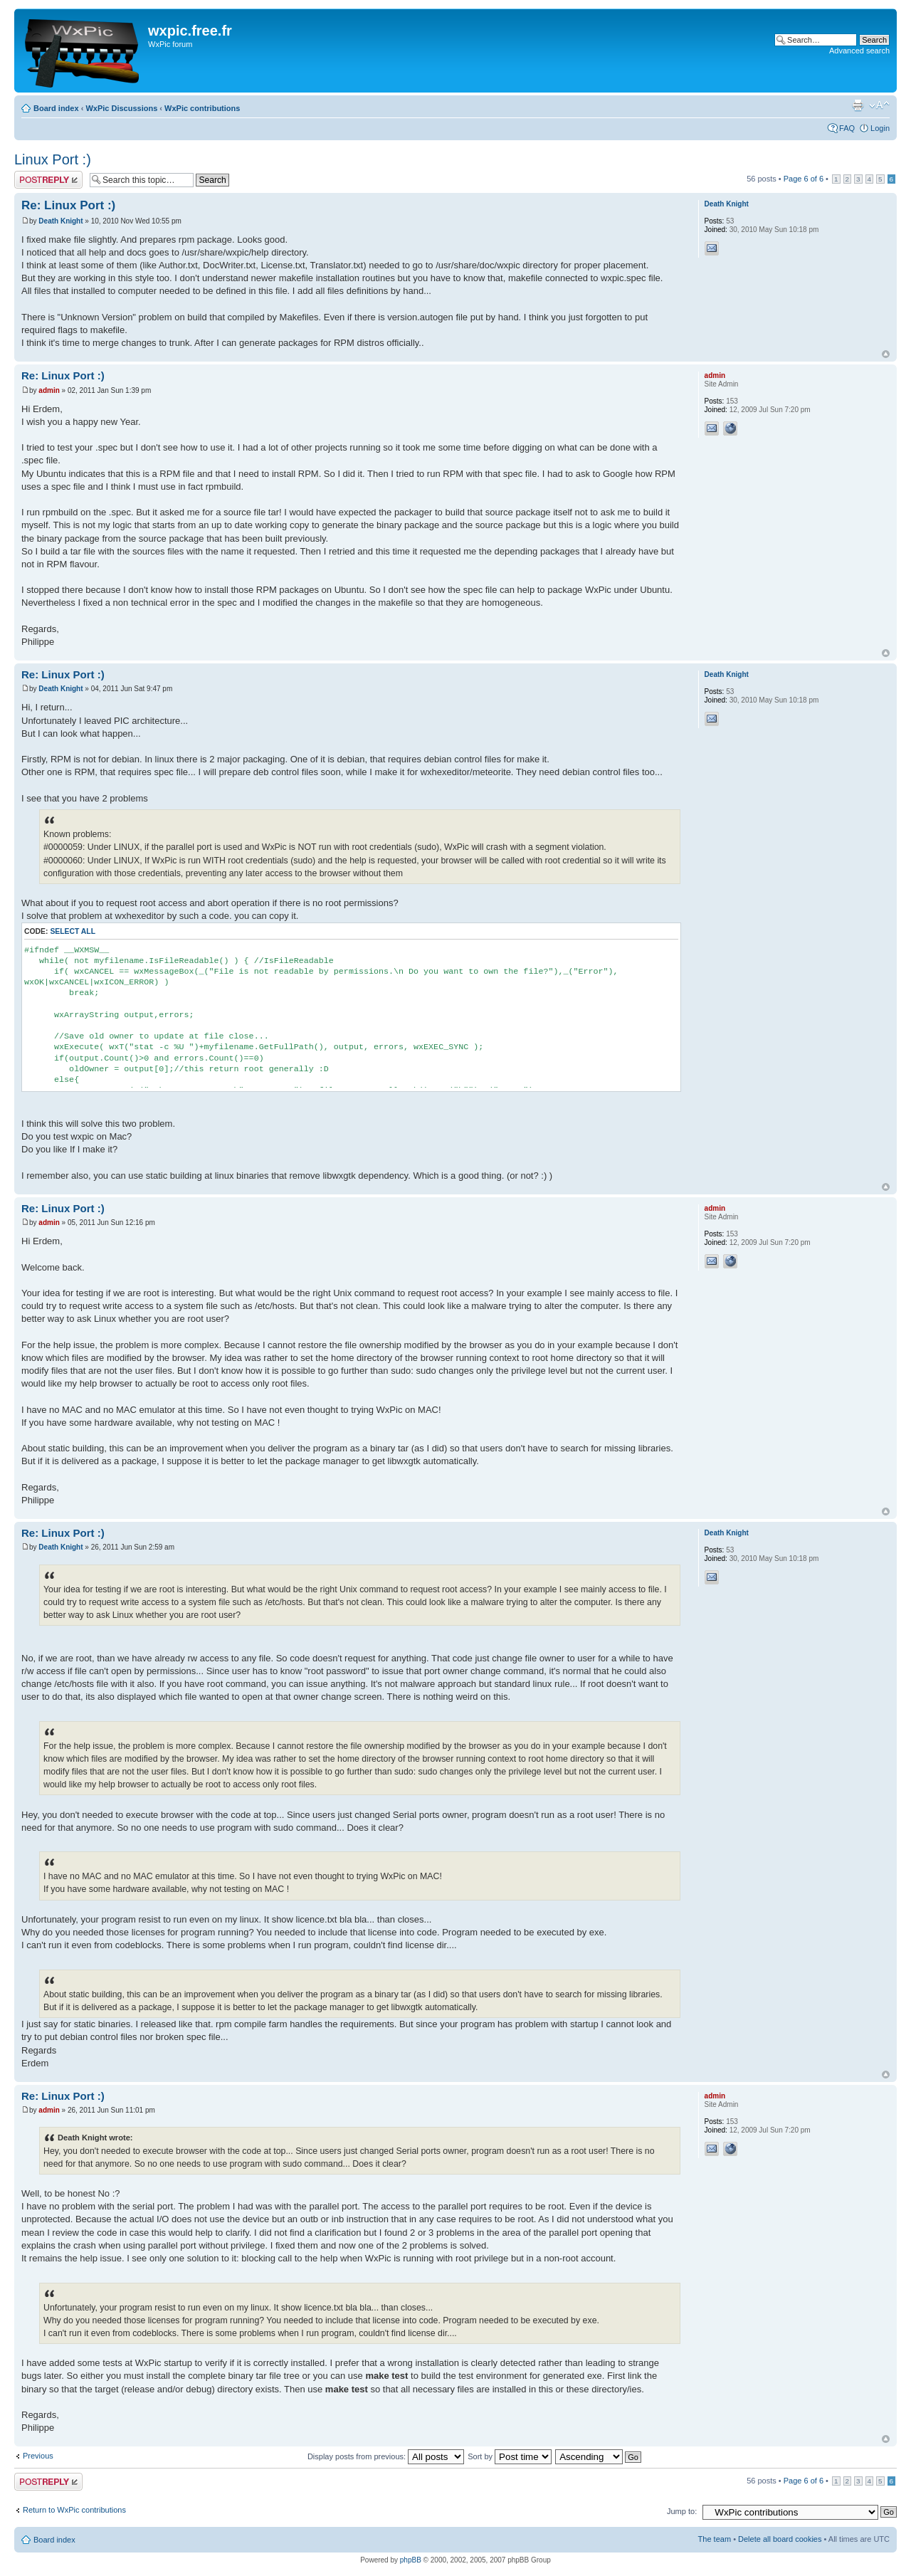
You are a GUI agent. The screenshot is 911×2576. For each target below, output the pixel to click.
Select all (72, 931)
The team (714, 2539)
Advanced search (859, 50)
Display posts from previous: (385, 2456)
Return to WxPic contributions (74, 2510)
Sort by (510, 2456)
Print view (857, 105)
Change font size (879, 105)
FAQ (847, 128)
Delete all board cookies (779, 2539)
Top (886, 354)
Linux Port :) (52, 159)
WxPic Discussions (121, 108)
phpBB (410, 2560)
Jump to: (682, 2511)
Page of (803, 178)
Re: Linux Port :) (68, 205)
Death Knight (60, 221)
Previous (38, 2455)
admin (48, 390)
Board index (56, 108)
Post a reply (48, 180)
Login (880, 128)
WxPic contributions (202, 108)
